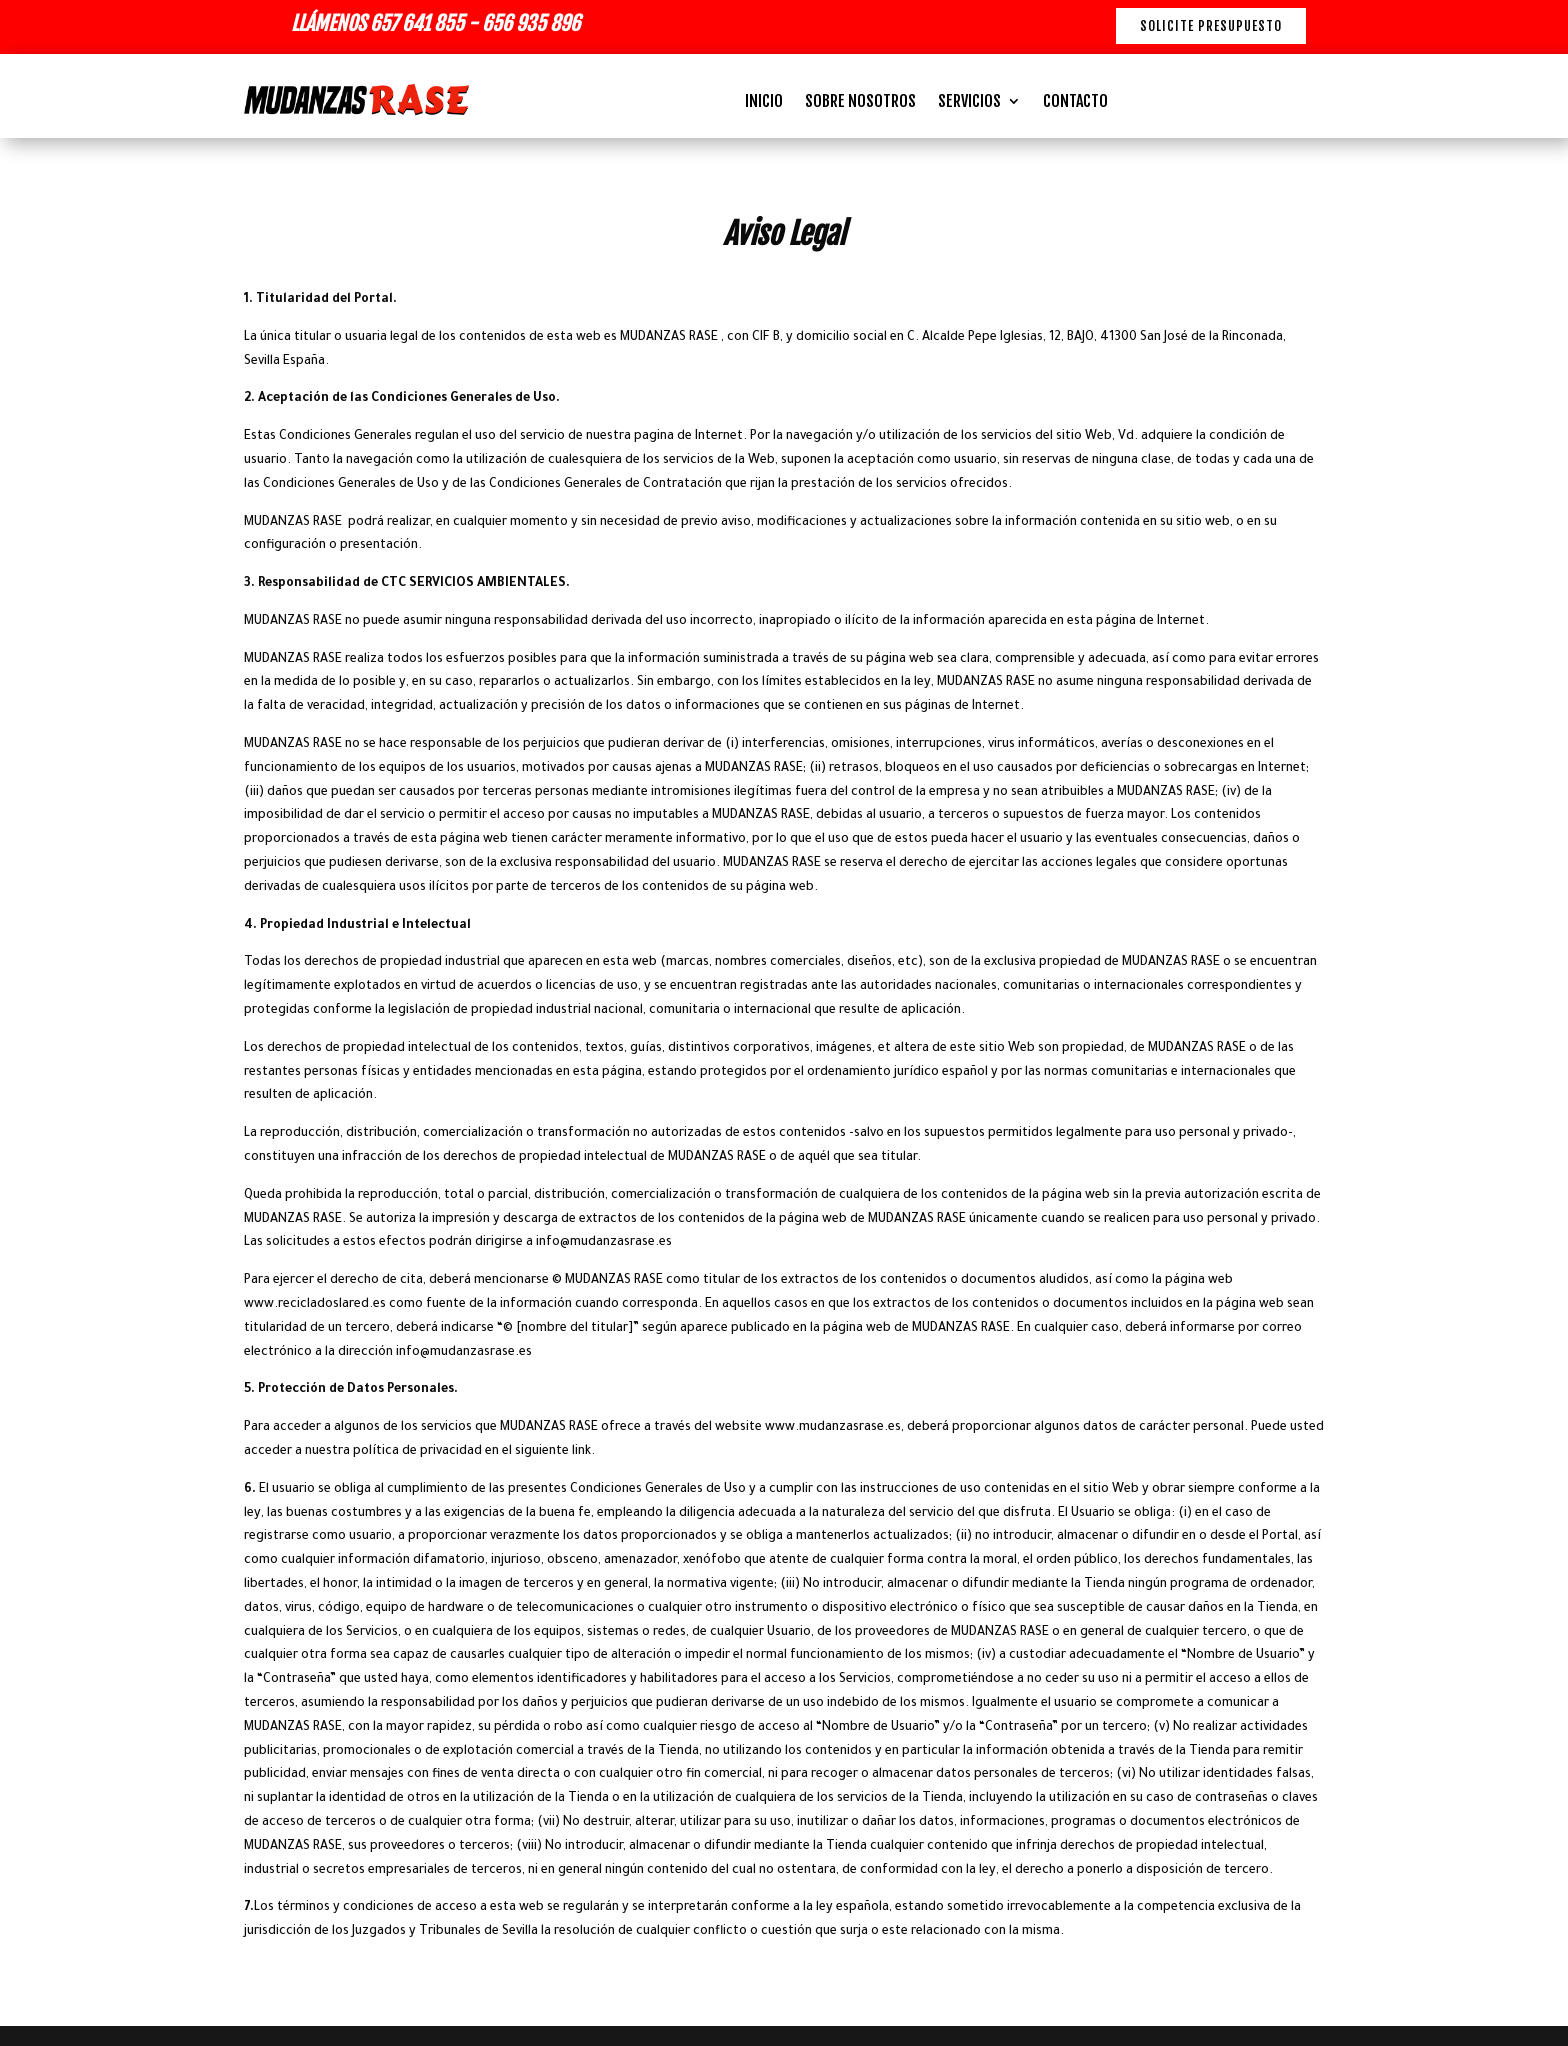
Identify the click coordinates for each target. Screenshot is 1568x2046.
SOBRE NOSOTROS (860, 102)
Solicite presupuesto (1211, 26)
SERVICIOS (969, 102)
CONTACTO (1075, 102)
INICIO (764, 102)
